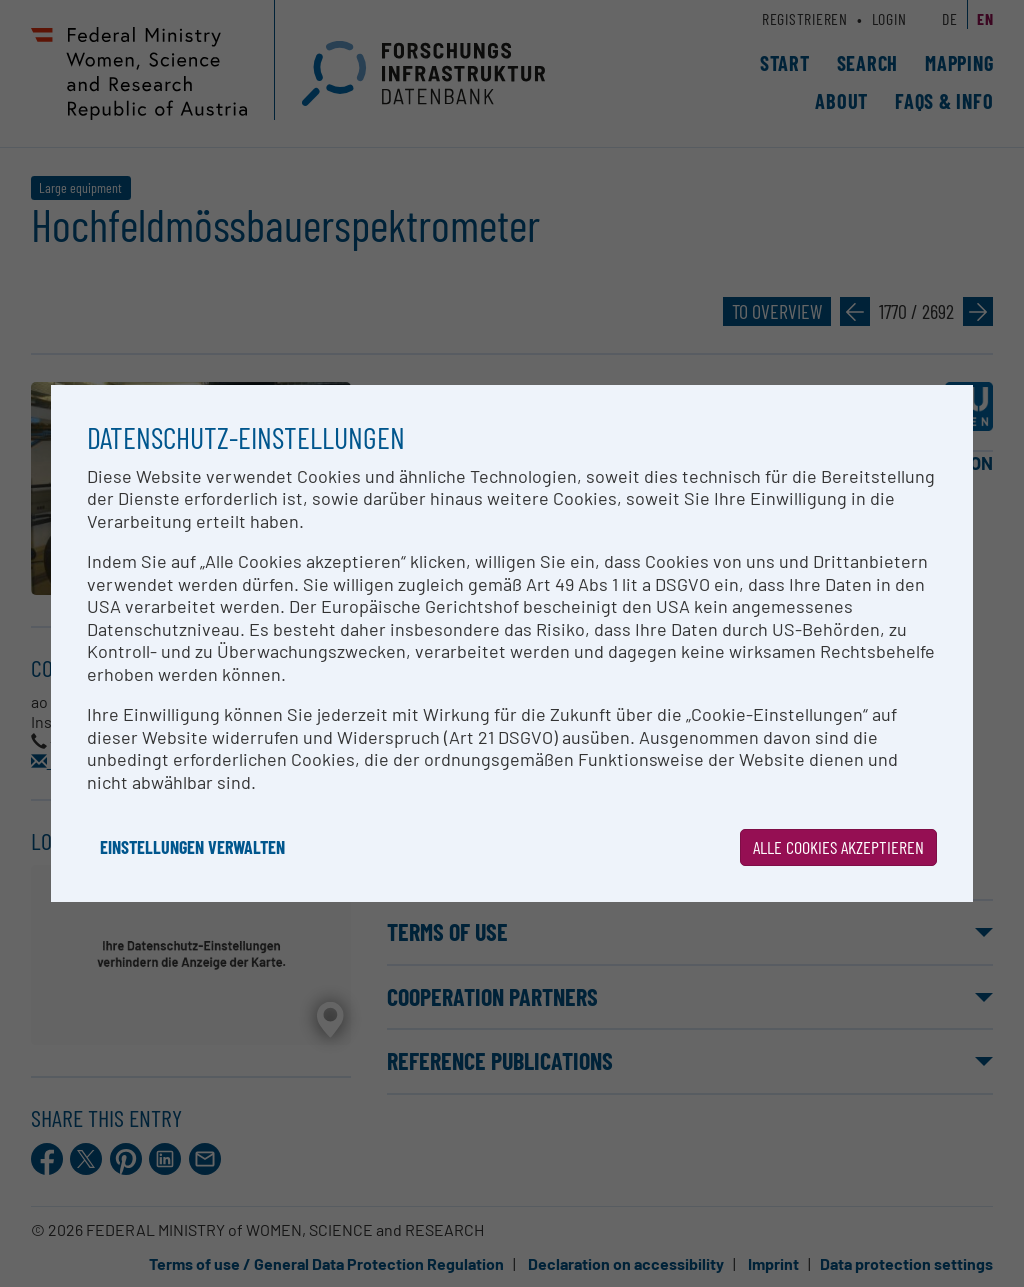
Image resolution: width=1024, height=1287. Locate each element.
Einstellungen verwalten (192, 847)
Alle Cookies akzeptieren (838, 847)
